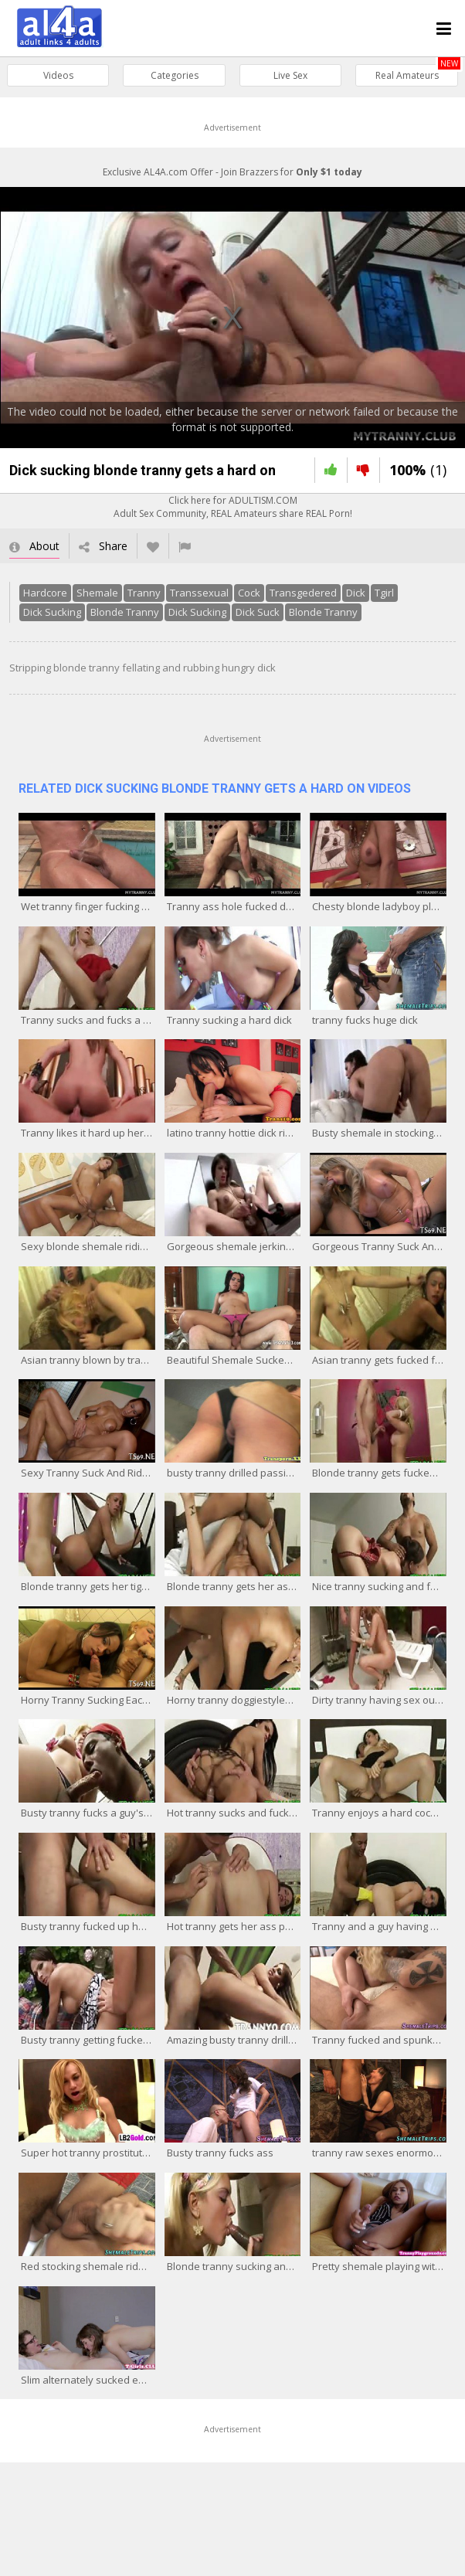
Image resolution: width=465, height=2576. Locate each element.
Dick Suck (258, 612)
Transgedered (303, 593)
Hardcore (45, 593)
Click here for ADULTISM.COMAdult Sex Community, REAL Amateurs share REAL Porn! (233, 507)
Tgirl (384, 593)
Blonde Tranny (124, 612)
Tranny (144, 593)
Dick (355, 593)
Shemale (97, 593)
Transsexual (199, 593)
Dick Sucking (52, 612)
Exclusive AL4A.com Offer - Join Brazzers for (232, 171)
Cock (249, 593)
